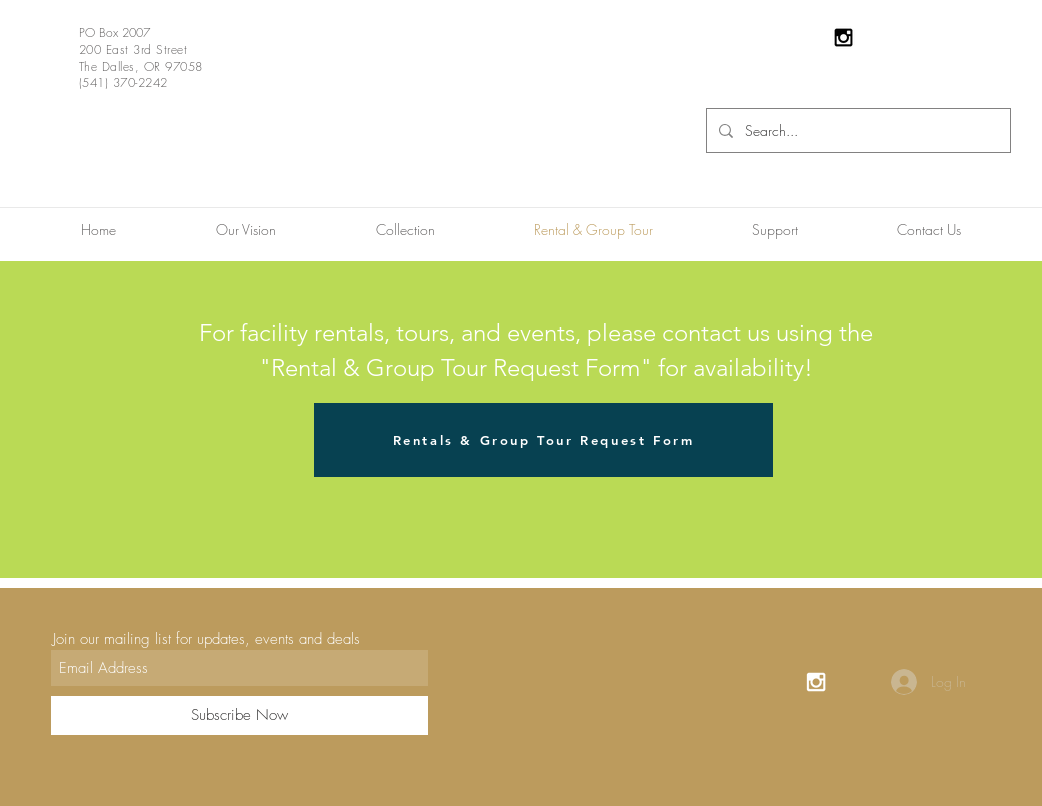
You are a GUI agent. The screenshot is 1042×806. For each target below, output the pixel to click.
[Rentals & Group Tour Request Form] (543, 440)
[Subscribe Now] (239, 715)
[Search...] (856, 130)
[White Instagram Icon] (816, 682)
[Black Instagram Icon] (843, 37)
